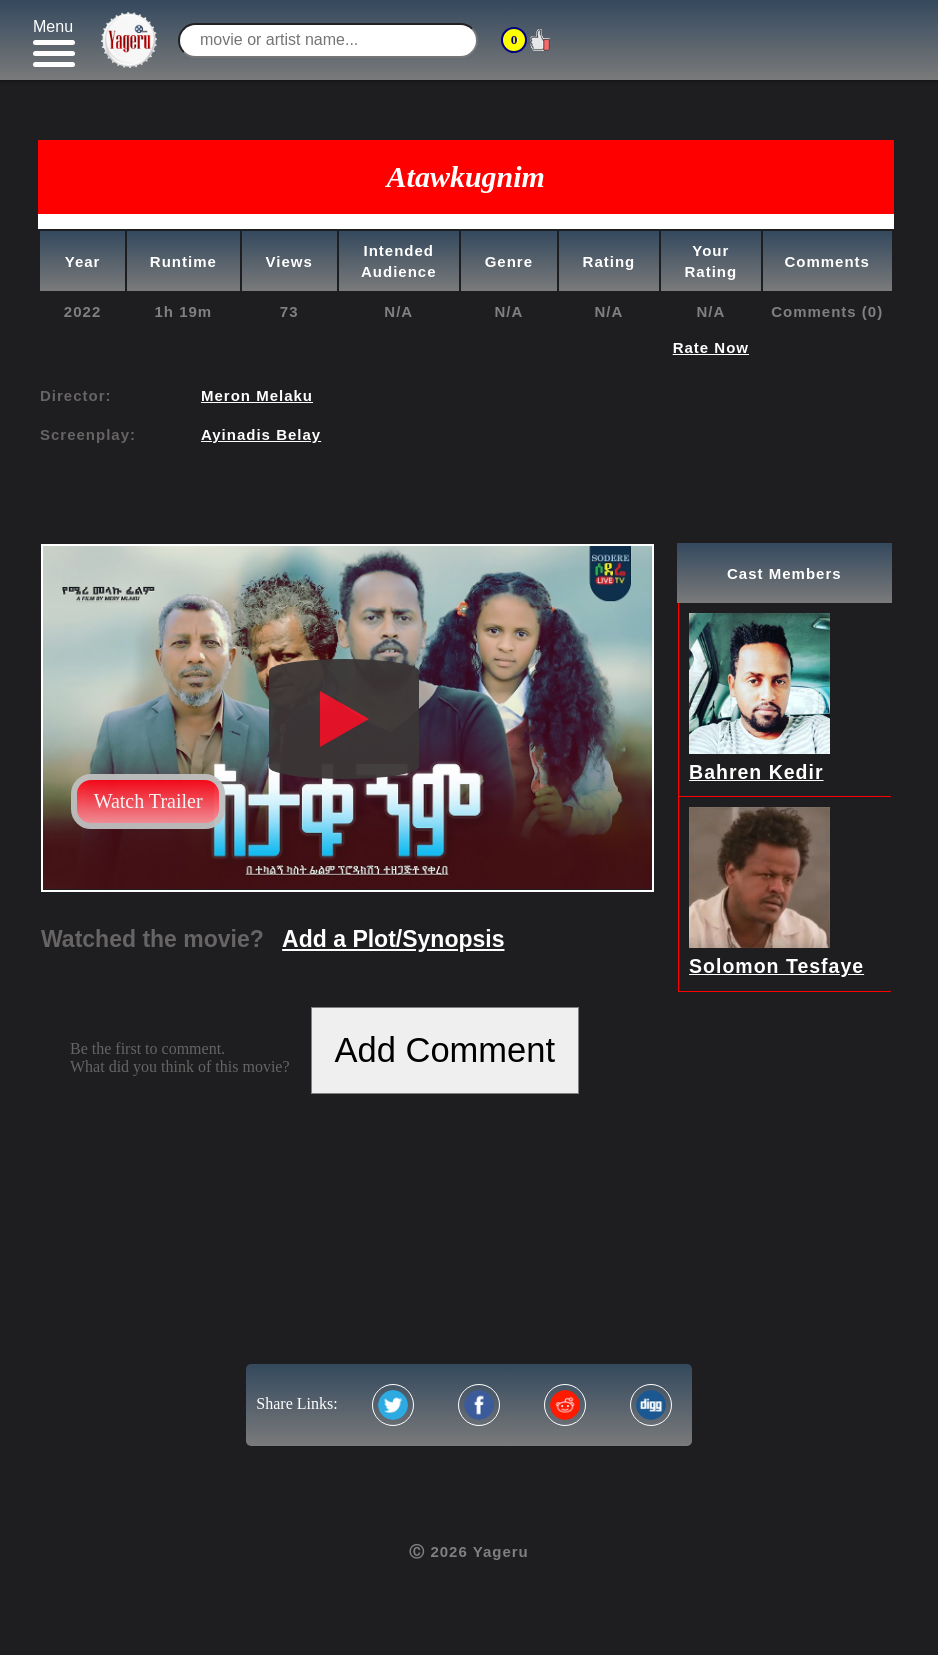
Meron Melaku (257, 395)
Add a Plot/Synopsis (393, 939)
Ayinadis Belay (261, 434)
